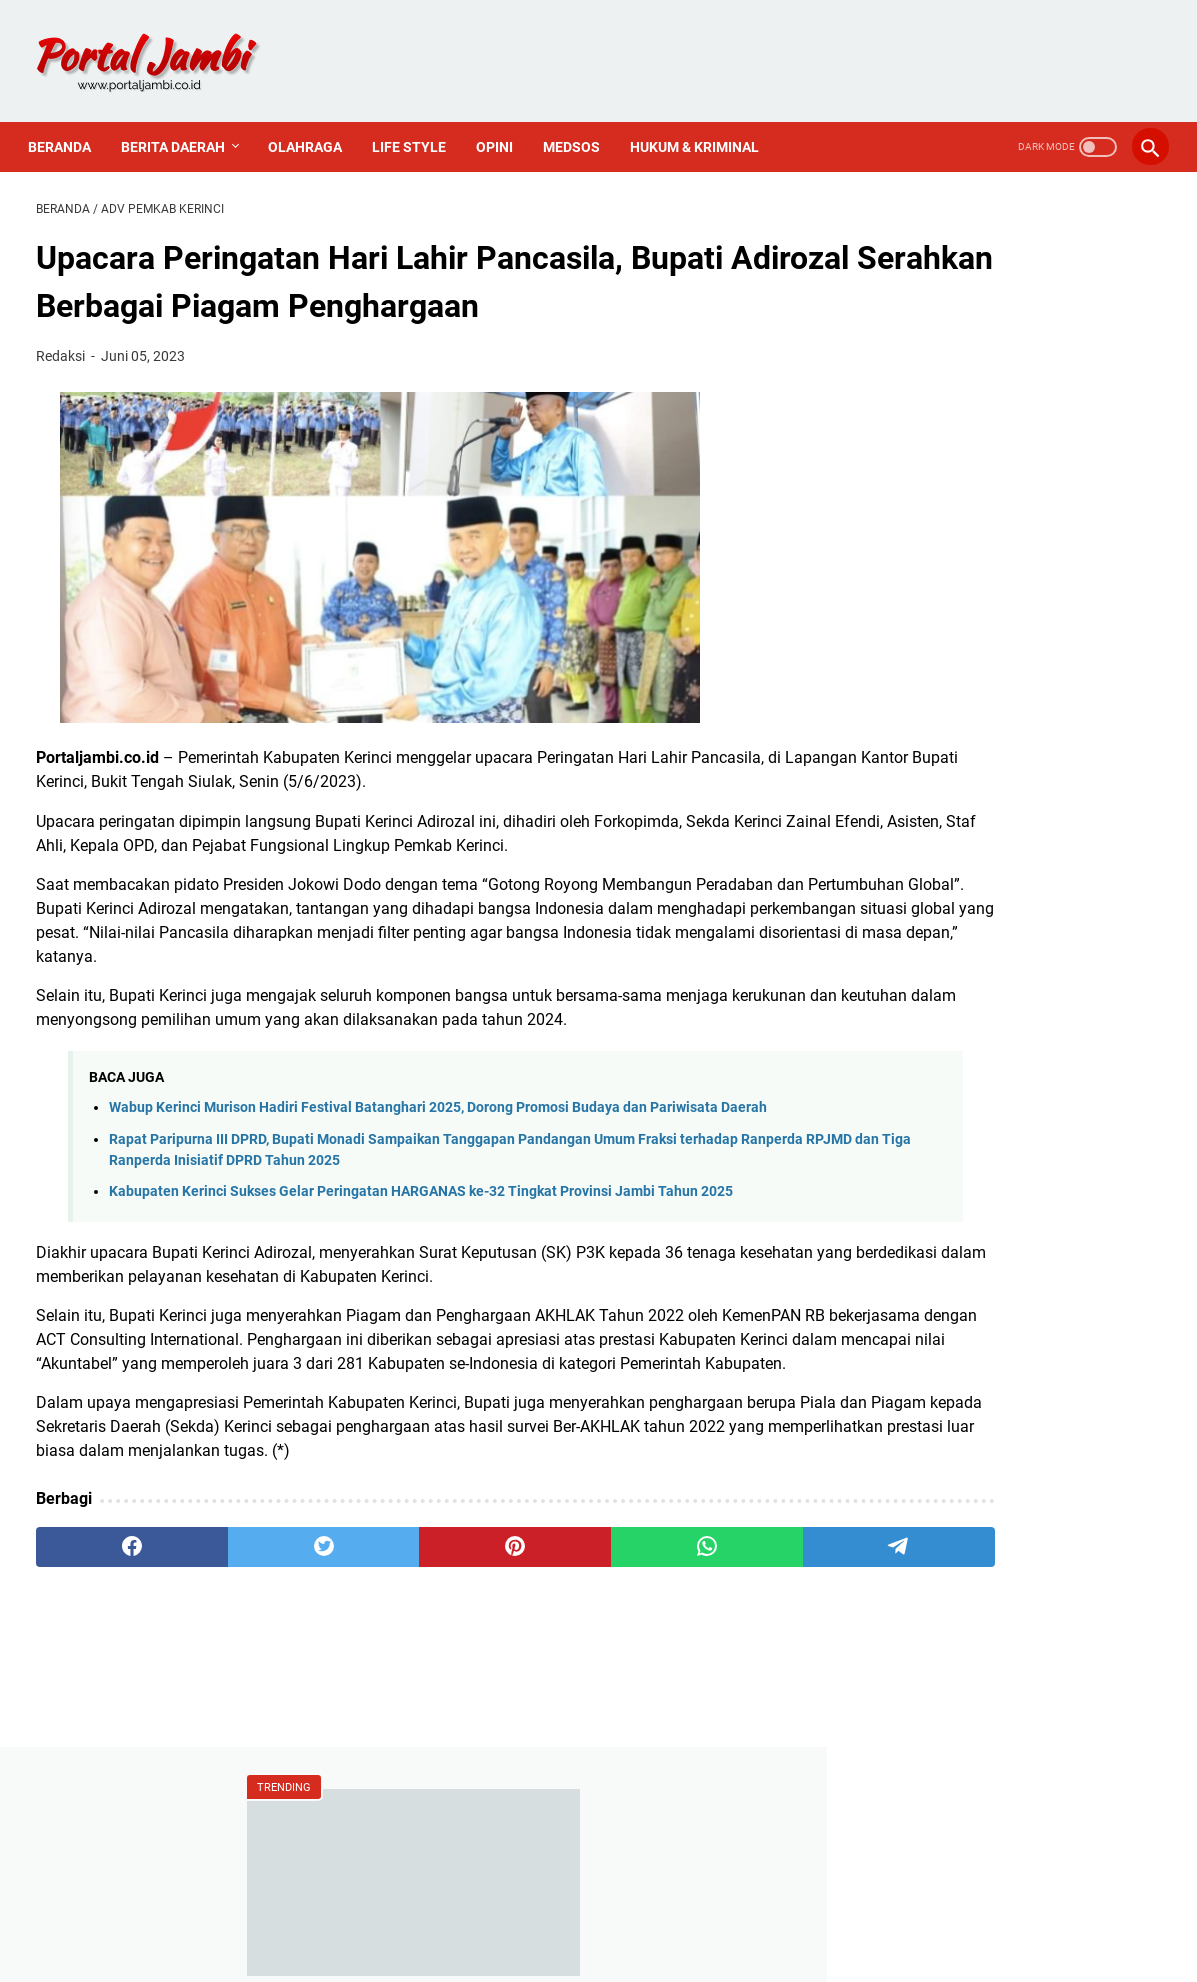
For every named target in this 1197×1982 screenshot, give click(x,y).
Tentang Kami (931, 1464)
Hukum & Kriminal (702, 128)
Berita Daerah (181, 128)
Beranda (67, 128)
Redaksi (910, 1430)
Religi (901, 1309)
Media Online (928, 1207)
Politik (904, 1275)
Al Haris (909, 1139)
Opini (502, 128)
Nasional (913, 1241)
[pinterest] (413, 1606)
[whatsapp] (563, 1606)
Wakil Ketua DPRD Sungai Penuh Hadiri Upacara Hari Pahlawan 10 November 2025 (996, 604)
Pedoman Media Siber (960, 1498)
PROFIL (720, 1910)
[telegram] (714, 1606)
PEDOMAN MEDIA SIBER (599, 1910)
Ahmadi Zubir (930, 1105)
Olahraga (313, 128)
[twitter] (262, 1606)
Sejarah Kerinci (935, 1532)
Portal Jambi (627, 1951)
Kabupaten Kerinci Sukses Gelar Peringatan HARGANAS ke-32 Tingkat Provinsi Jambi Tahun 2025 (421, 1226)
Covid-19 (913, 1173)
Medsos (579, 128)
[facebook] (111, 1606)
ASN (897, 1071)
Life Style (417, 128)
